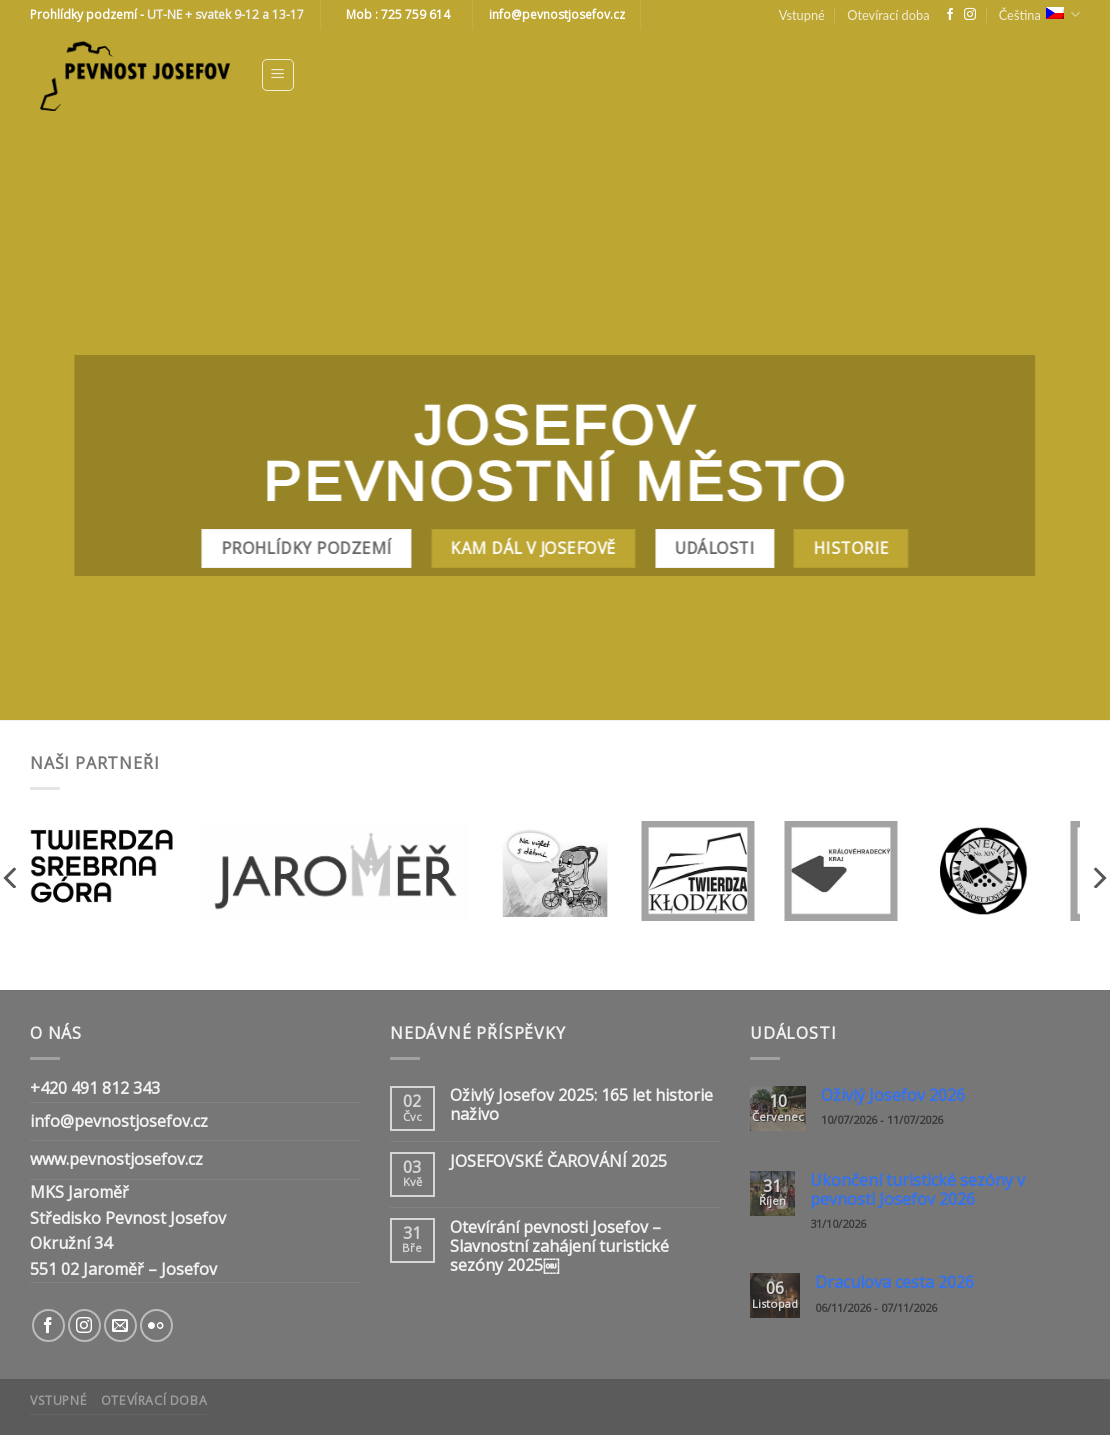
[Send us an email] (120, 1325)
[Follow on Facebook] (950, 15)
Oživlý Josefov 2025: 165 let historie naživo (581, 1105)
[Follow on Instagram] (970, 15)
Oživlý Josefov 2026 (893, 1095)
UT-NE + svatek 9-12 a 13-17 (225, 14)
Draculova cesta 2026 (894, 1282)
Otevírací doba (888, 15)
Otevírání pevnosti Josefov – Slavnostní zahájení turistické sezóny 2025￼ (559, 1247)
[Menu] (278, 75)
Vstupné (802, 15)
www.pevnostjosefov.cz (116, 1159)
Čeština (1039, 14)
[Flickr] (156, 1325)
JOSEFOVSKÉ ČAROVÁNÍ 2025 (558, 1161)
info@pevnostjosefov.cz (119, 1121)
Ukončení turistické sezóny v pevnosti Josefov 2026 (917, 1190)
